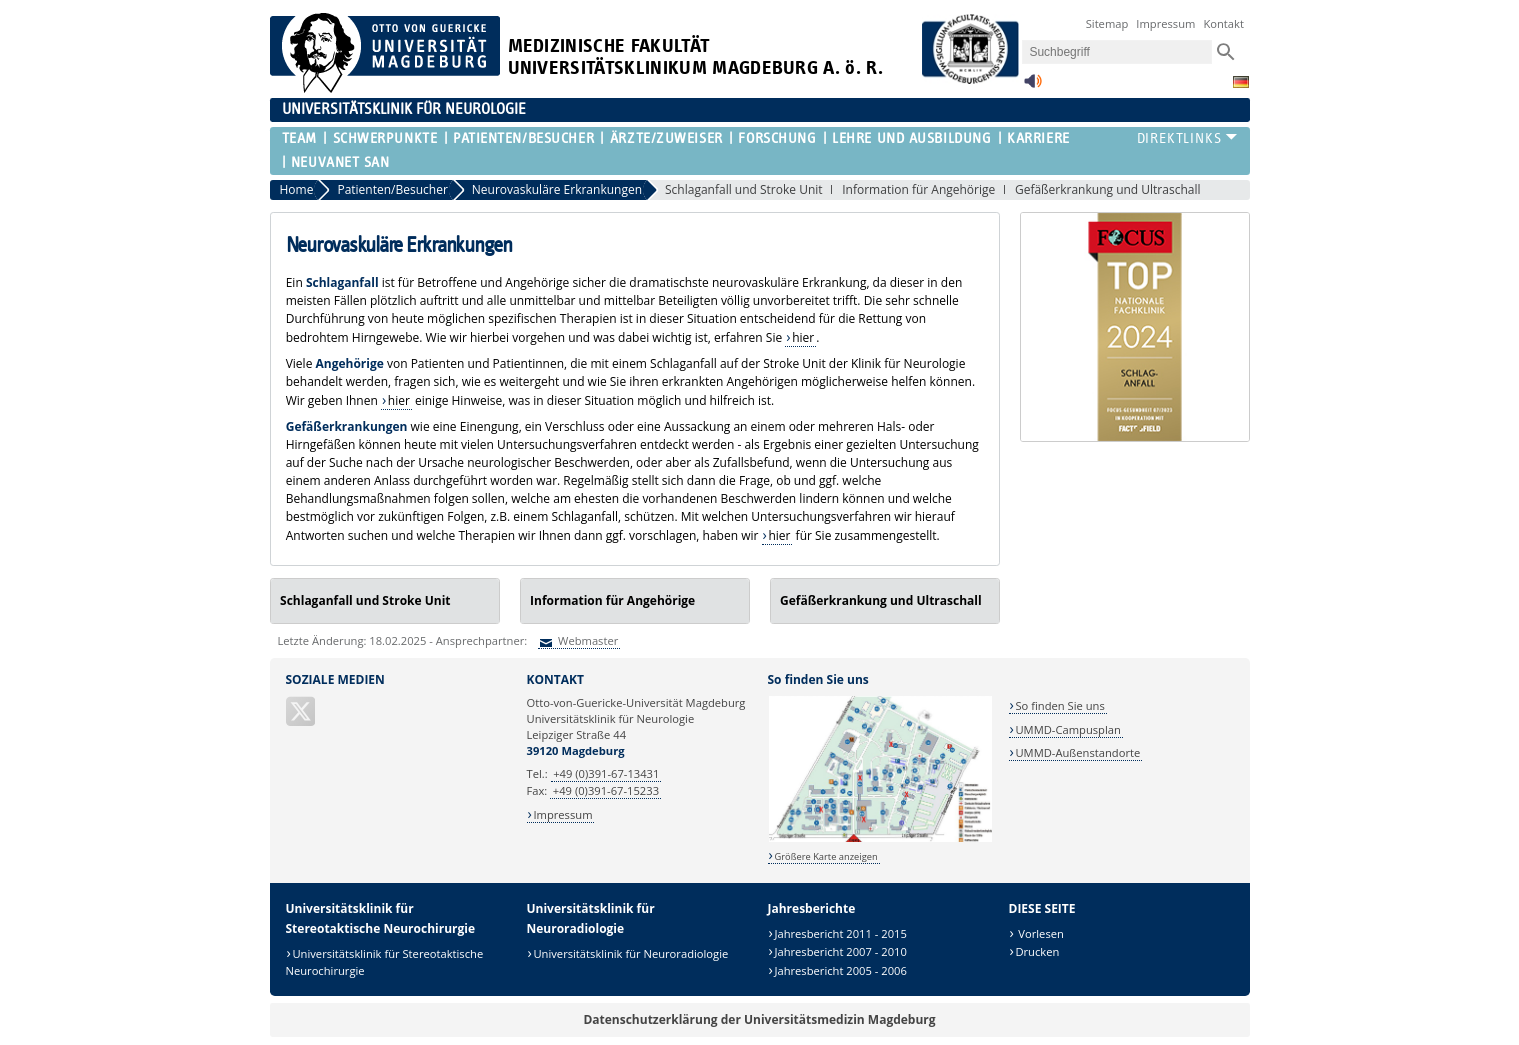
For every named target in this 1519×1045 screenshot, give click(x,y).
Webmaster (586, 640)
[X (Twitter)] (302, 719)
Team (299, 138)
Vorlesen (1039, 933)
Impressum (1165, 23)
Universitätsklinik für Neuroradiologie (630, 953)
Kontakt (1223, 23)
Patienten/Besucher (523, 138)
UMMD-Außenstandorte (1077, 752)
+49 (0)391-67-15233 (606, 790)
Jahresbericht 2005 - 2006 (840, 970)
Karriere (1038, 138)
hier (803, 337)
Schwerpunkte (385, 138)
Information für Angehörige (918, 189)
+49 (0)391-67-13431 (606, 773)
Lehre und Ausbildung (911, 138)
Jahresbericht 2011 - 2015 (840, 933)
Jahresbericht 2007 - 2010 (840, 951)
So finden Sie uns (1059, 705)
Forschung (777, 138)
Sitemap (1107, 23)
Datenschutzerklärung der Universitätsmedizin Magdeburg (759, 1019)
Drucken (1037, 951)
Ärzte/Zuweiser (666, 138)
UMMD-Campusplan (1067, 729)
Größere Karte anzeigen (825, 856)
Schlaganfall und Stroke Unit (744, 189)
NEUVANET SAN (340, 162)
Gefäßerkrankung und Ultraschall (1108, 189)
